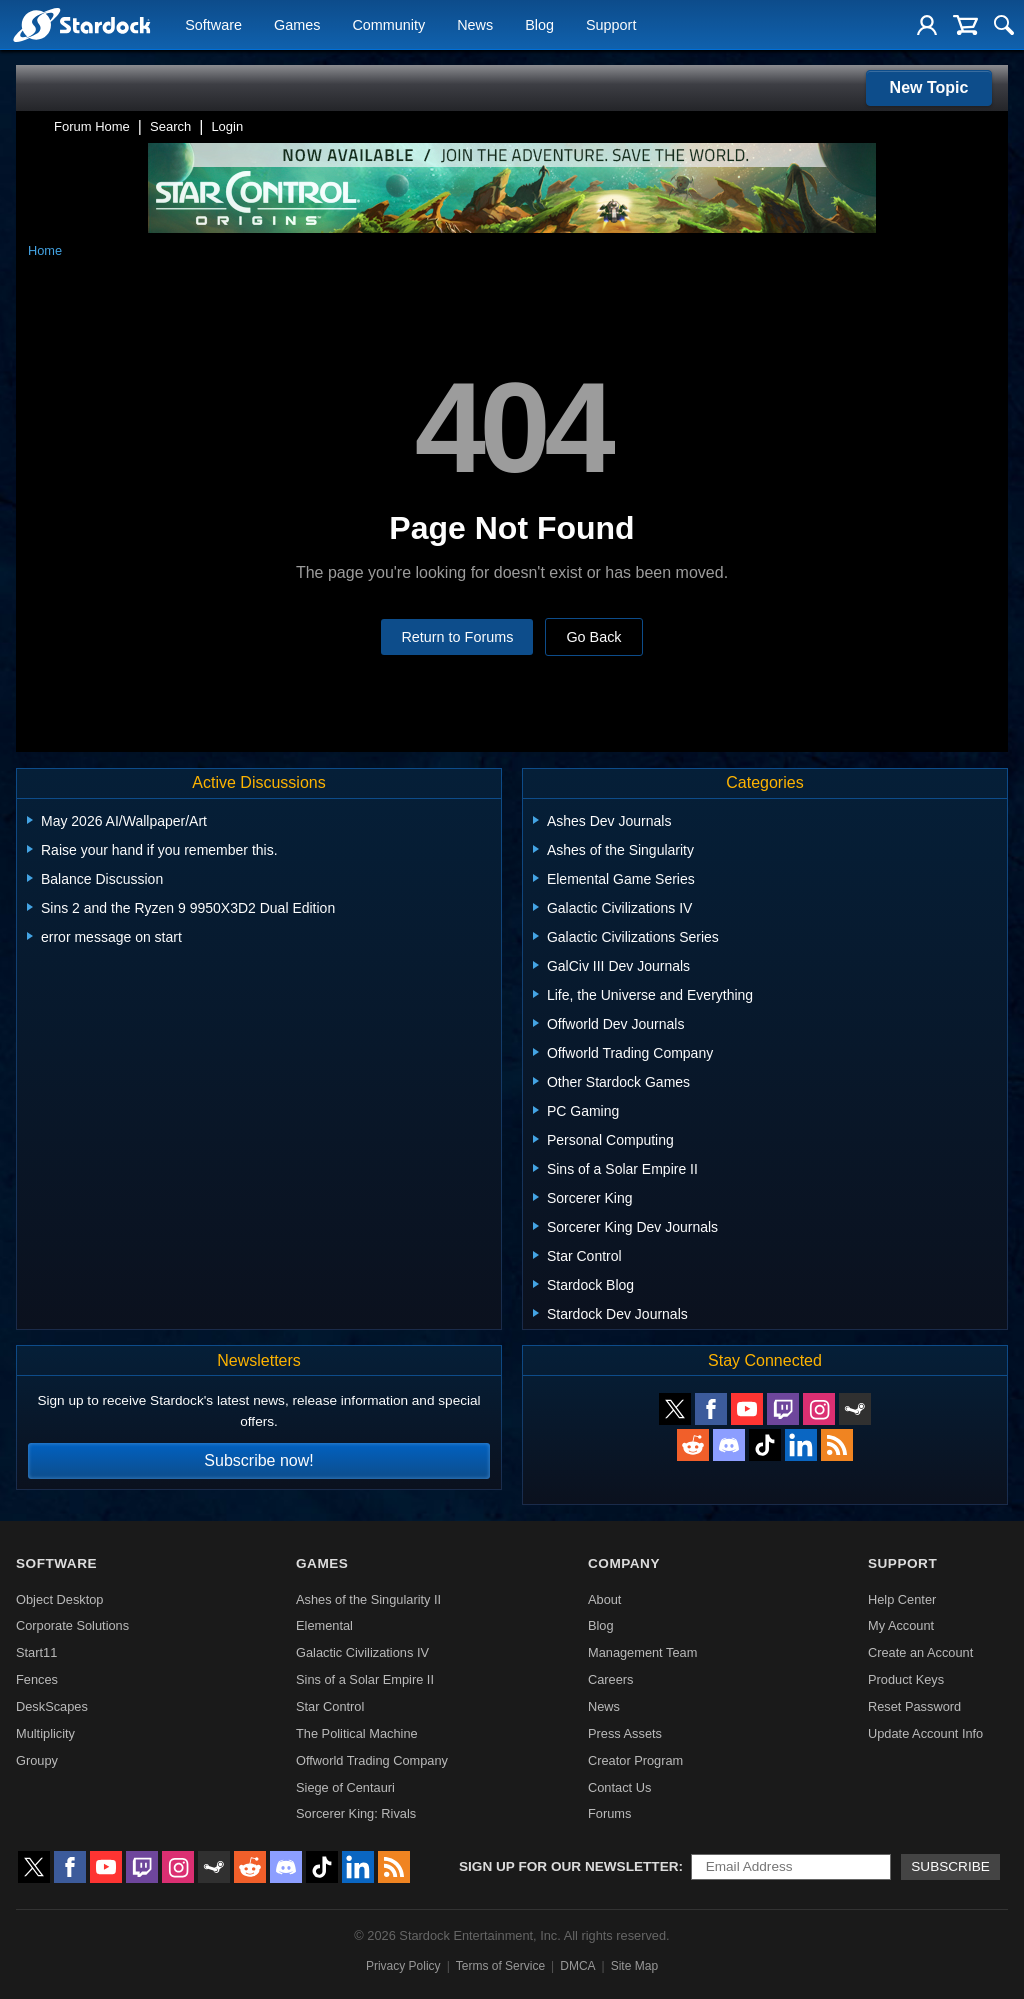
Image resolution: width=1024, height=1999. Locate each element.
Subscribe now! (258, 1460)
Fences (37, 1679)
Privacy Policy (403, 1966)
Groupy (37, 1760)
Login (227, 126)
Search (170, 126)
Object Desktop (60, 1599)
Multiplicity (45, 1733)
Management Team (642, 1652)
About (604, 1599)
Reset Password (914, 1706)
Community (388, 26)
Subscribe (950, 1866)
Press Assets (625, 1733)
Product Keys (906, 1679)
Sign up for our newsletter (569, 1866)
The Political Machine (357, 1733)
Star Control (330, 1706)
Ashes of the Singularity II (368, 1599)
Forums (609, 1813)
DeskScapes (52, 1706)
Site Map (634, 1966)
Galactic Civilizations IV (362, 1652)
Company (624, 1563)
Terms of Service (500, 1966)
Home (45, 250)
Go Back (593, 637)
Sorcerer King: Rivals (356, 1813)
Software (213, 26)
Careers (611, 1679)
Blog (539, 26)
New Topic (929, 87)
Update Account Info (925, 1733)
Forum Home (92, 126)
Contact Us (619, 1787)
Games (297, 26)
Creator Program (635, 1760)
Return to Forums (457, 637)
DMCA (577, 1966)
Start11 (36, 1652)
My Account (901, 1625)
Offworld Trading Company (372, 1760)
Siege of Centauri (345, 1787)
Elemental (324, 1625)
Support (611, 26)
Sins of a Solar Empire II (365, 1679)
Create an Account (920, 1652)
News (475, 26)
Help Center (902, 1599)
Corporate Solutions (72, 1625)
